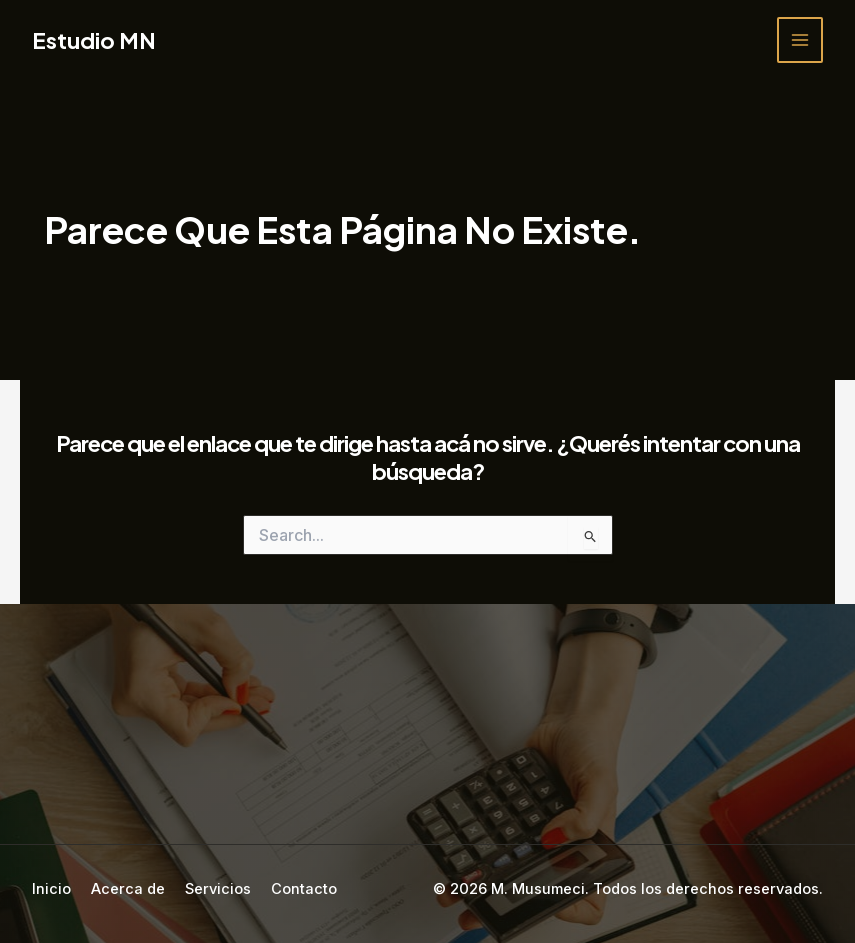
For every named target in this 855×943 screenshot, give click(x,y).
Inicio (51, 889)
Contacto (304, 889)
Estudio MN (94, 40)
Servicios (218, 889)
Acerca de (128, 889)
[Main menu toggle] (800, 40)
